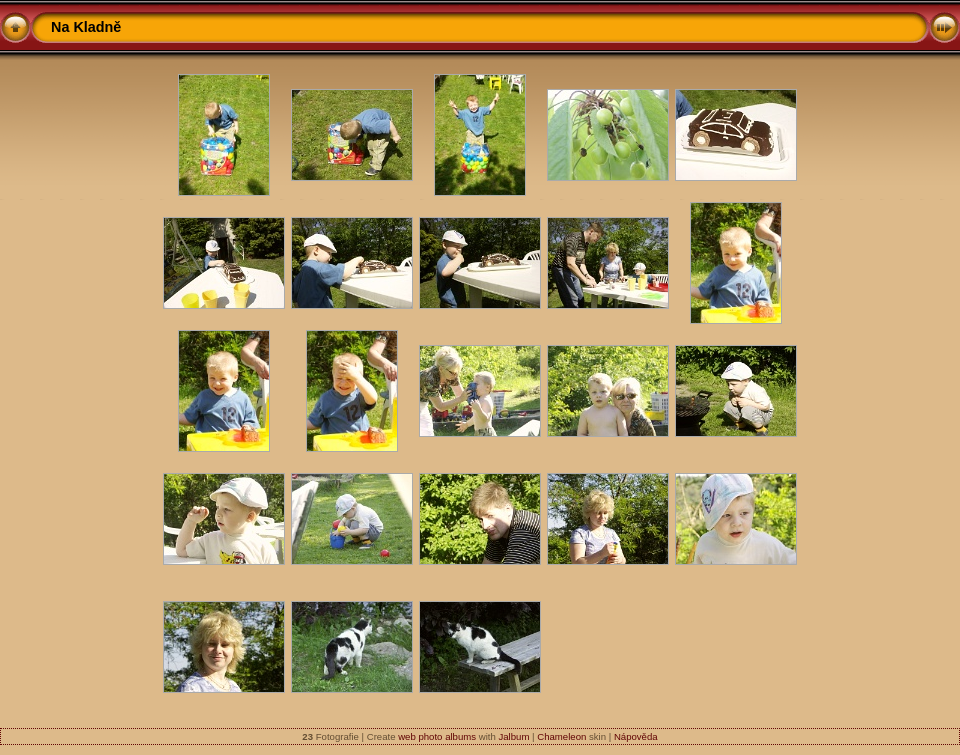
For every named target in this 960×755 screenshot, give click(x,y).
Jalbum (513, 736)
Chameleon (561, 736)
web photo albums (437, 736)
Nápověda (636, 736)
